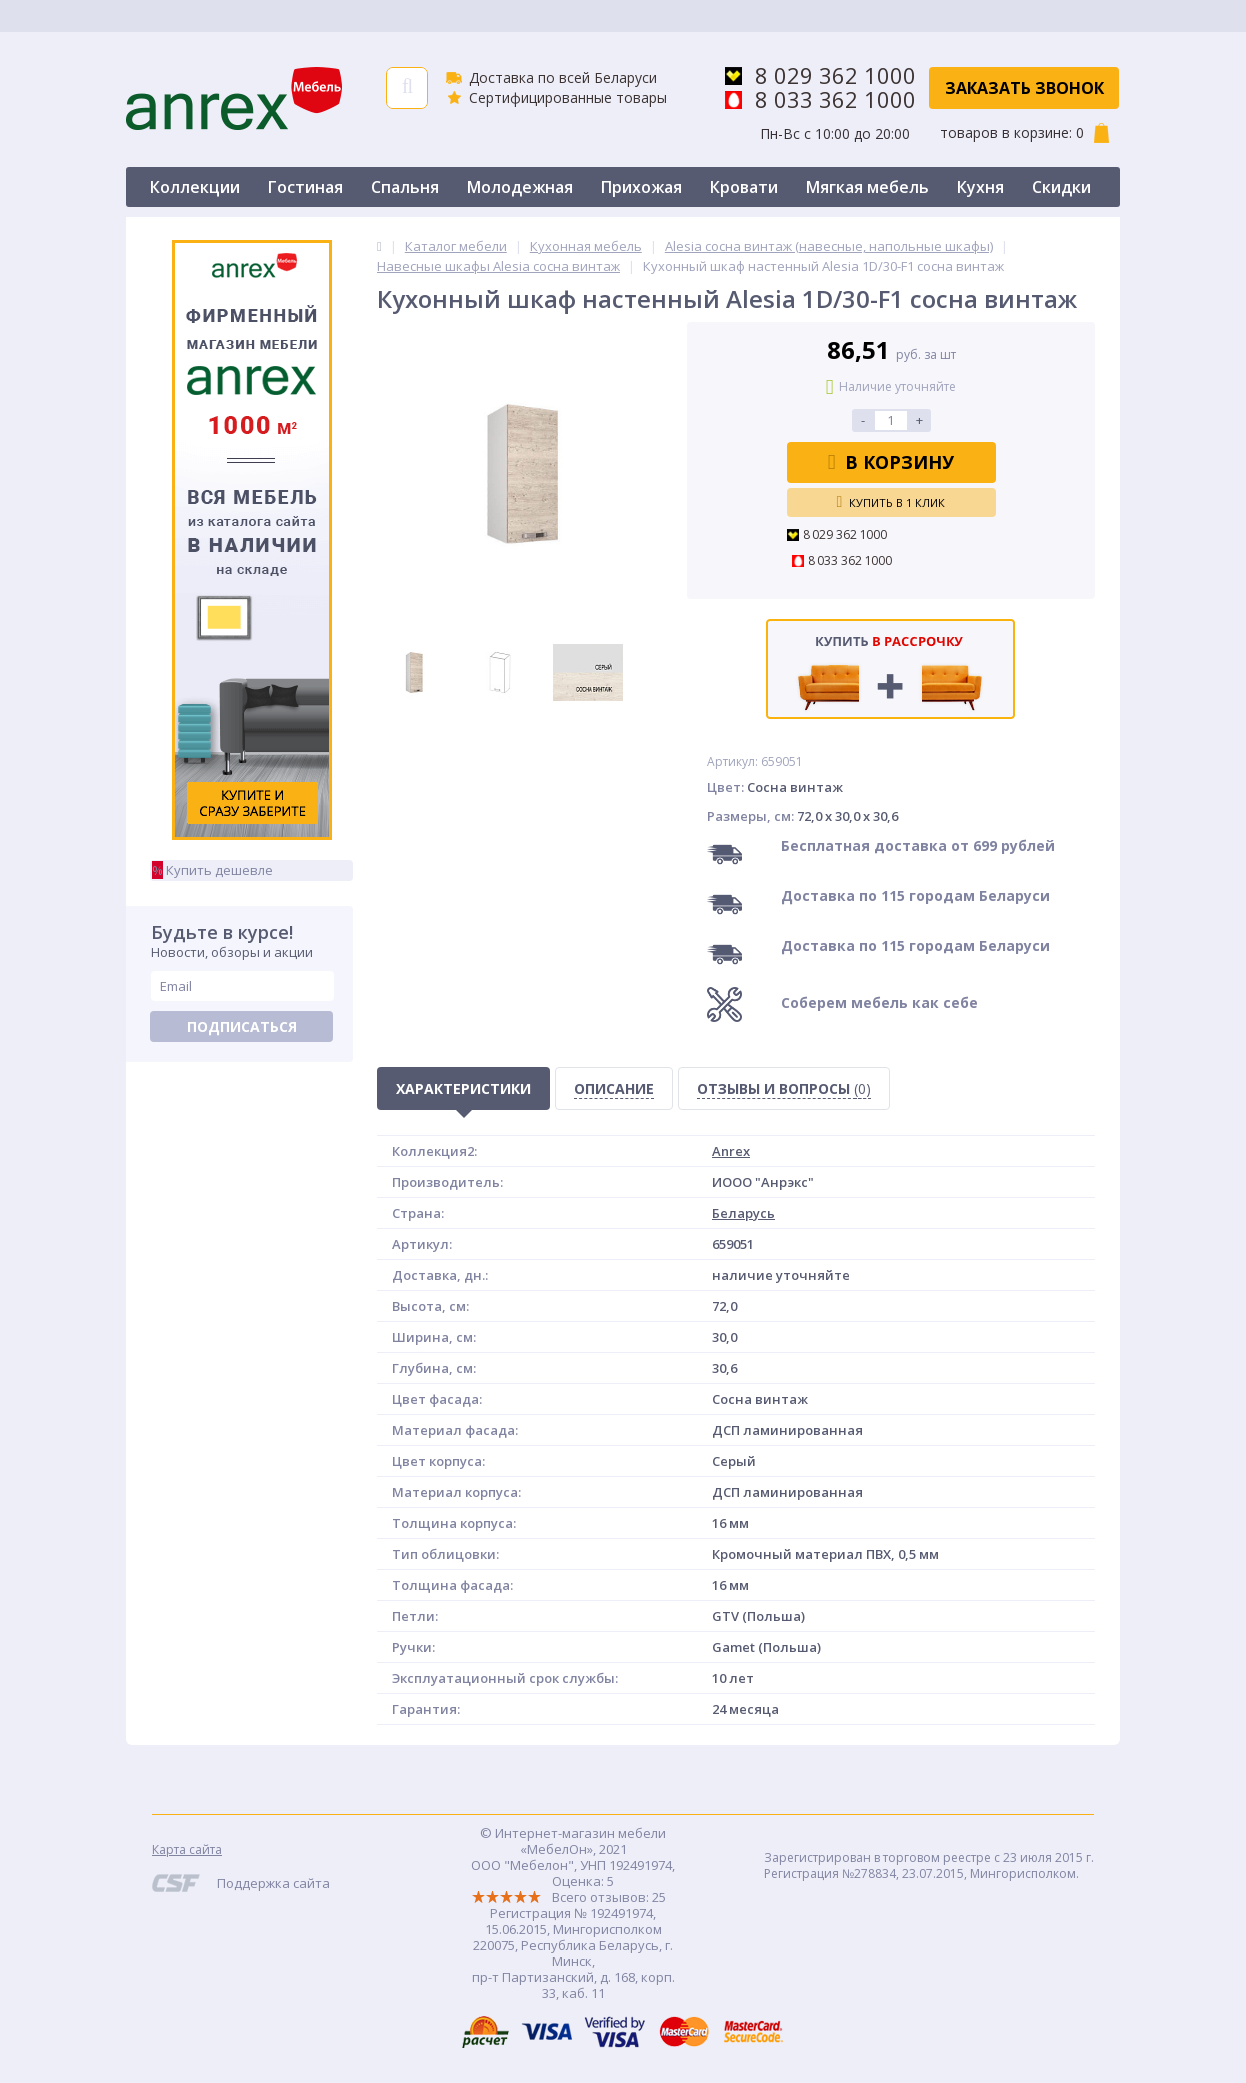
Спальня (405, 187)
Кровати (744, 187)
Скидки (1061, 187)
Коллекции (195, 187)
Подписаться (242, 1026)
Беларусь (743, 1213)
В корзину (891, 462)
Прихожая (641, 187)
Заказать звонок (1024, 88)
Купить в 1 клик (891, 502)
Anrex (731, 1151)
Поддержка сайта (273, 1883)
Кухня (980, 187)
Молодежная (520, 187)
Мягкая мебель (867, 187)
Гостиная (305, 187)
